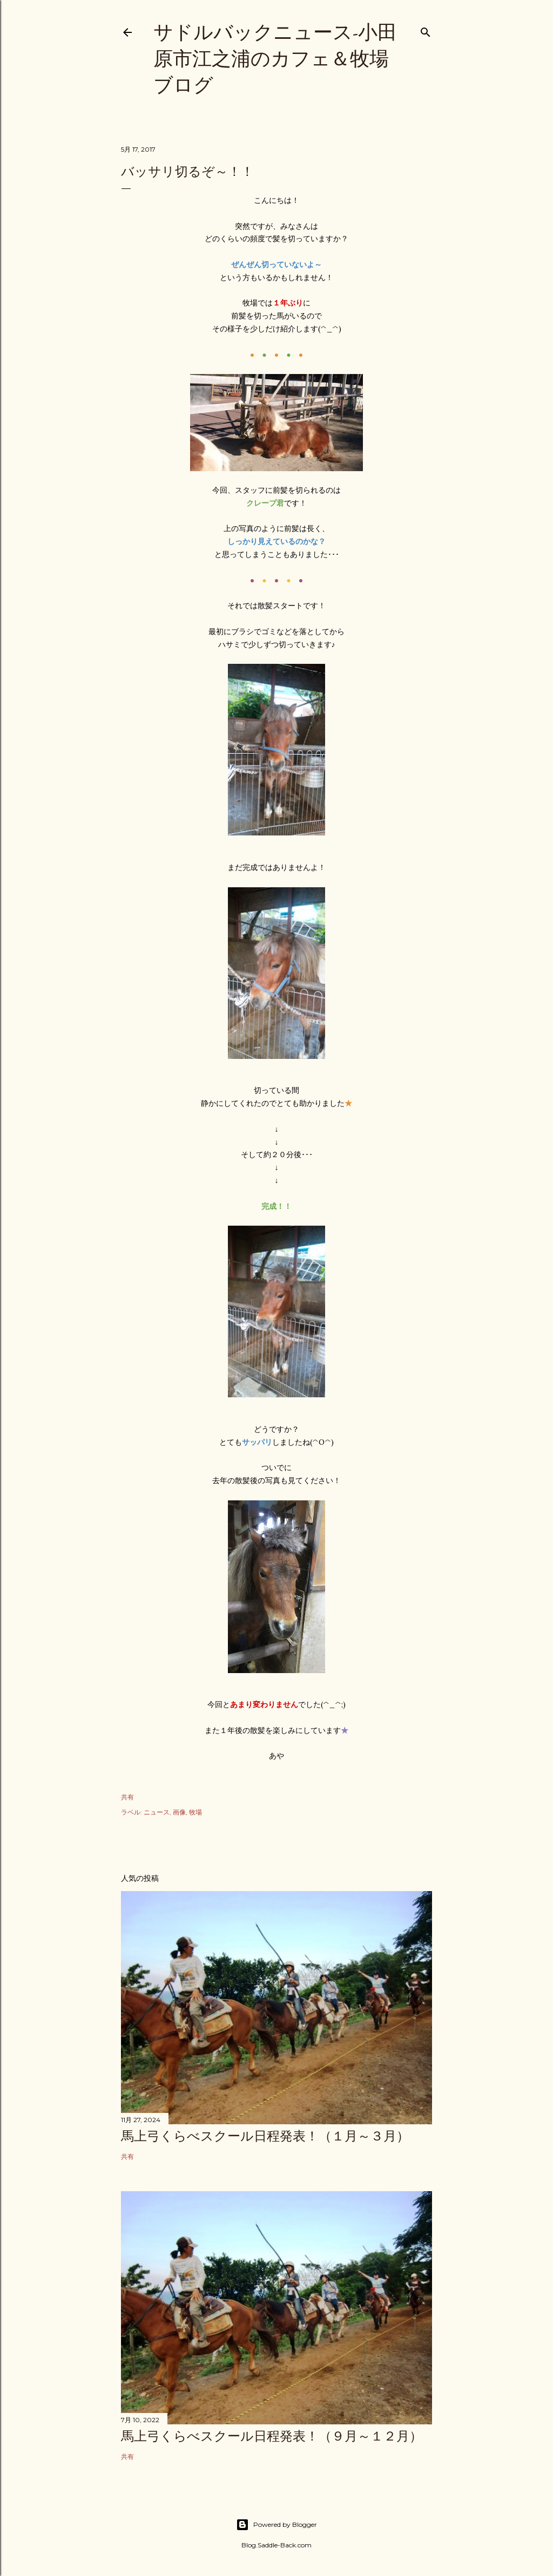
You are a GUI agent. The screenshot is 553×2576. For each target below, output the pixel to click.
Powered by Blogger (276, 2524)
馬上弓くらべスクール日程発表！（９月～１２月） (271, 2436)
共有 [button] (127, 1797)
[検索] (425, 29)
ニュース (157, 1812)
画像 (179, 1812)
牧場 (195, 1812)
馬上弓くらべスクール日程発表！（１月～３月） (265, 2136)
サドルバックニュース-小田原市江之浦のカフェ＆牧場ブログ (275, 58)
